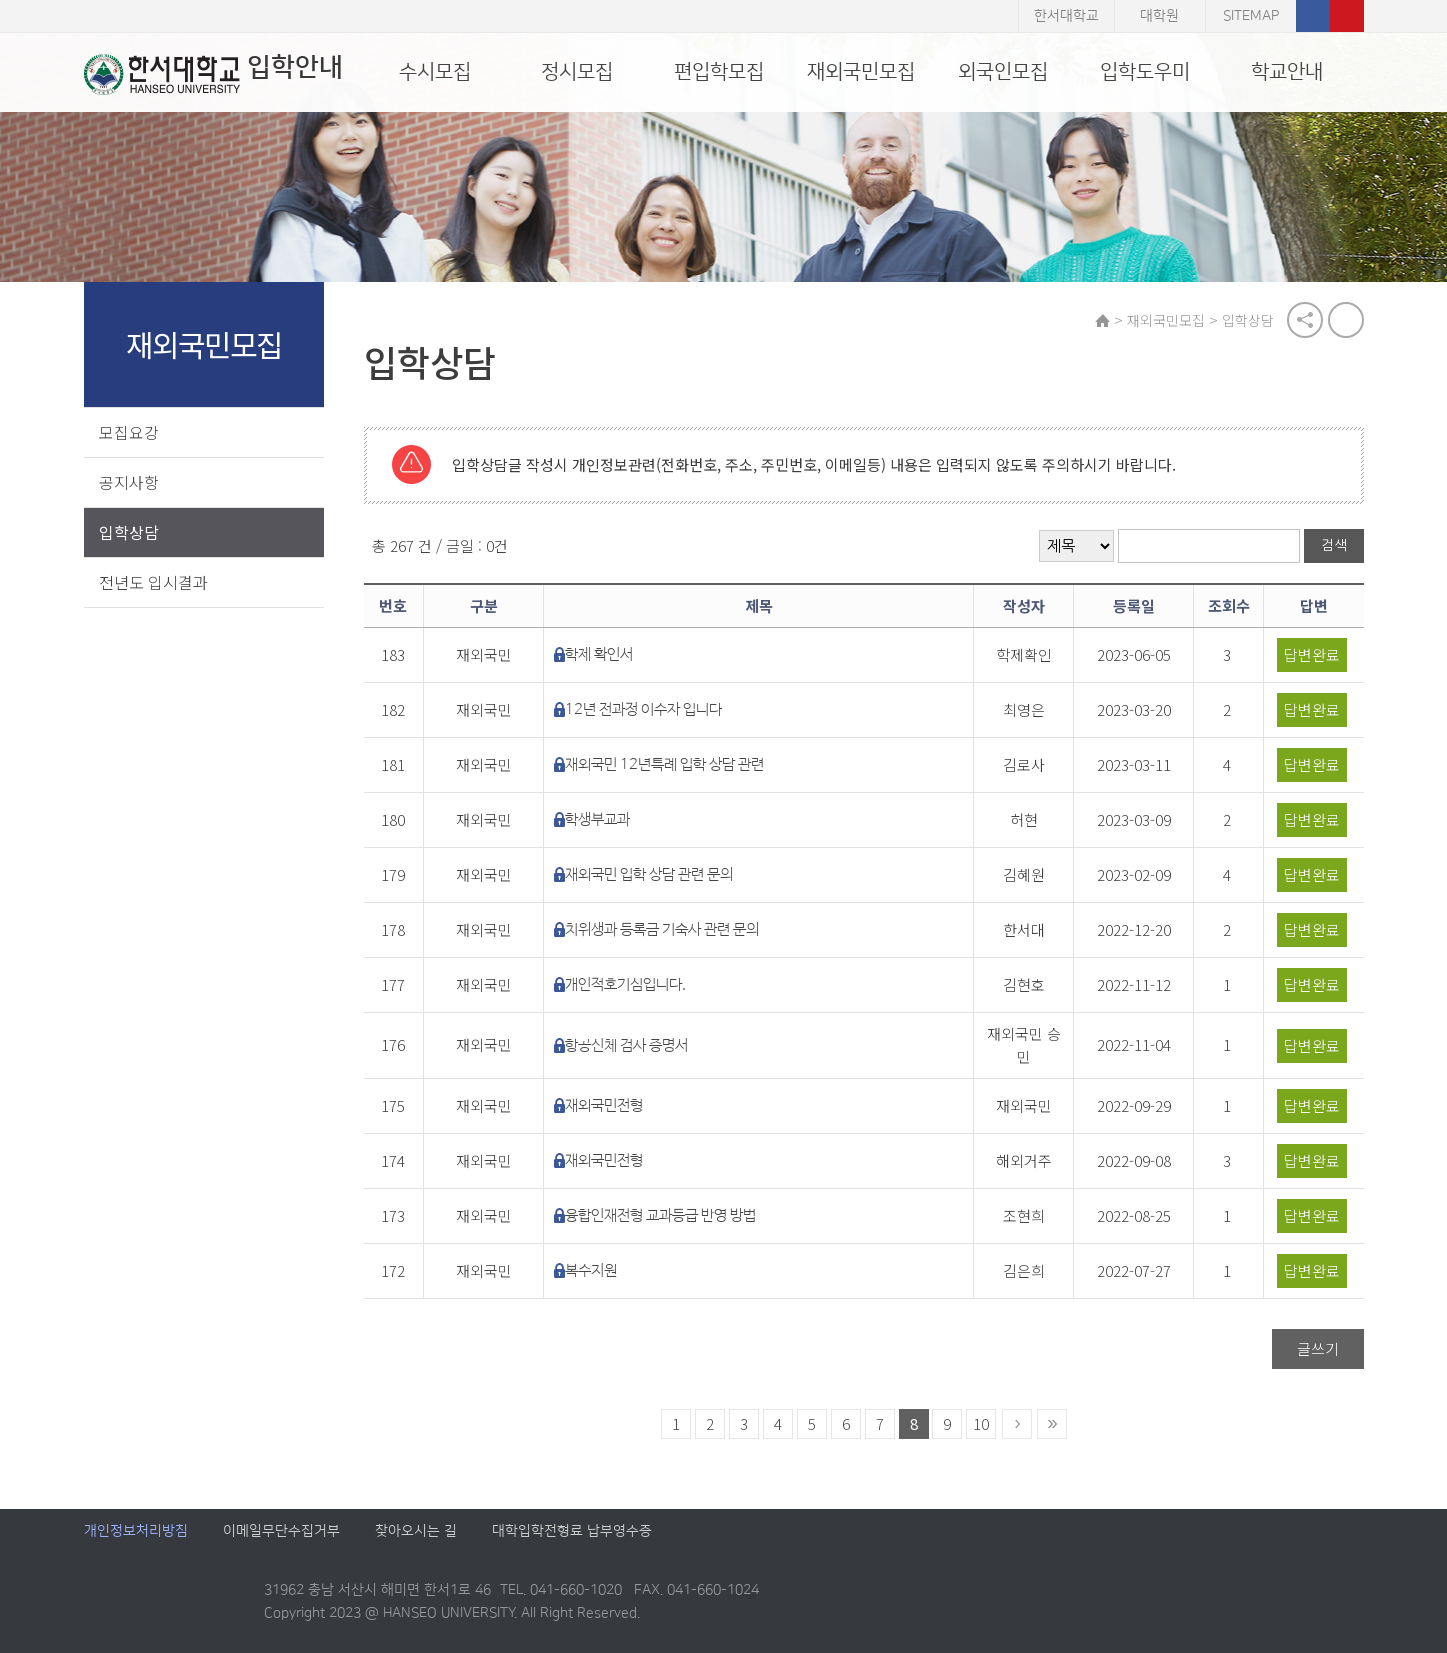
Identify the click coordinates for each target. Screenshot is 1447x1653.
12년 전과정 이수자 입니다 (643, 709)
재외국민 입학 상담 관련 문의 (649, 874)
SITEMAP (1251, 16)
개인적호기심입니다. (625, 984)
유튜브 (1347, 16)
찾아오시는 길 (416, 1531)
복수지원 (591, 1270)
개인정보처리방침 (136, 1531)
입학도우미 (1145, 72)
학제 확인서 (599, 654)
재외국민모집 (861, 72)
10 (981, 1423)
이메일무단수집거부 (281, 1531)
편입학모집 (719, 72)
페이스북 (1313, 16)
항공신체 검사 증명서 (626, 1045)
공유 (1305, 320)
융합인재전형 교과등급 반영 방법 (660, 1215)
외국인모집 (1003, 72)
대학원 (1159, 16)
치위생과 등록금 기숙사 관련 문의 (662, 929)
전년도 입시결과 (153, 582)
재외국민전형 (604, 1105)
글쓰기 (1318, 1348)
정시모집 (577, 72)
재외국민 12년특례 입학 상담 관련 (664, 764)
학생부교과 (597, 819)
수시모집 (435, 72)
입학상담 (129, 532)
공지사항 (129, 482)
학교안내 (1287, 72)
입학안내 (213, 74)
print (1346, 320)
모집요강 (129, 432)
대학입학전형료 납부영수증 (572, 1531)
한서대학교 (1066, 16)
